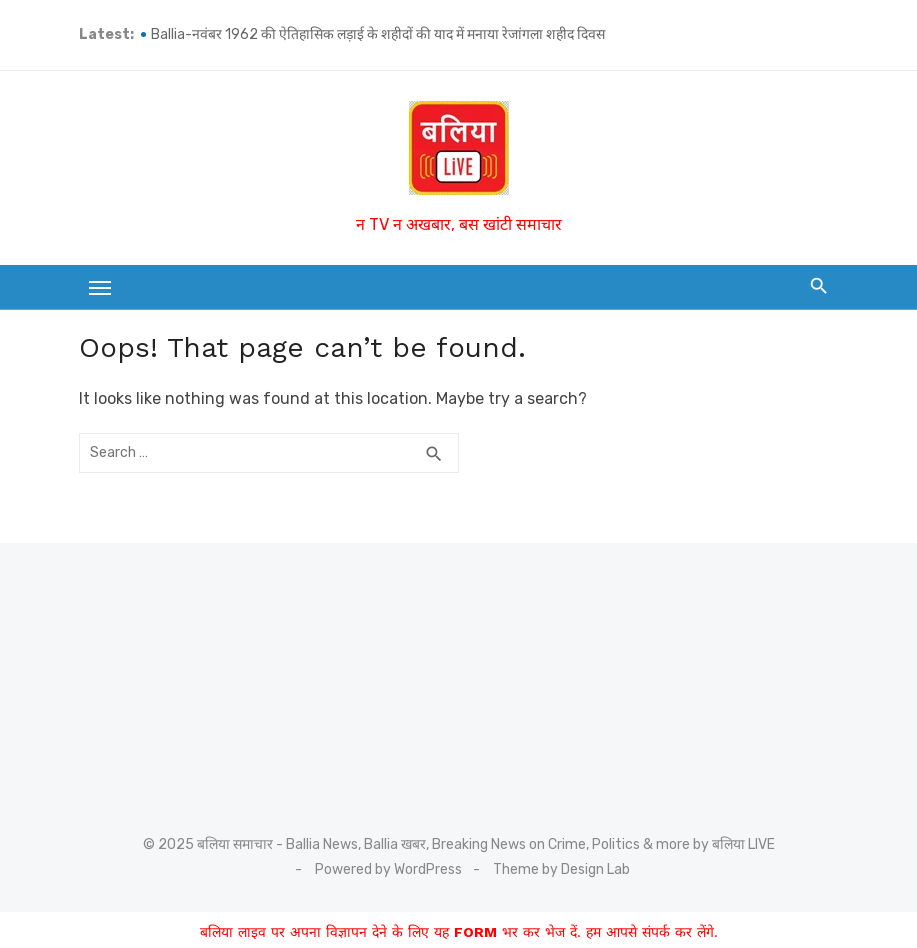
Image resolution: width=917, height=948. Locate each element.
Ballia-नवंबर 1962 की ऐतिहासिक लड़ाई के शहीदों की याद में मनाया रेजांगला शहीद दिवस (378, 34)
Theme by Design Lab (561, 869)
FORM (475, 932)
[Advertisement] (193, 673)
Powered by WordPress (388, 869)
